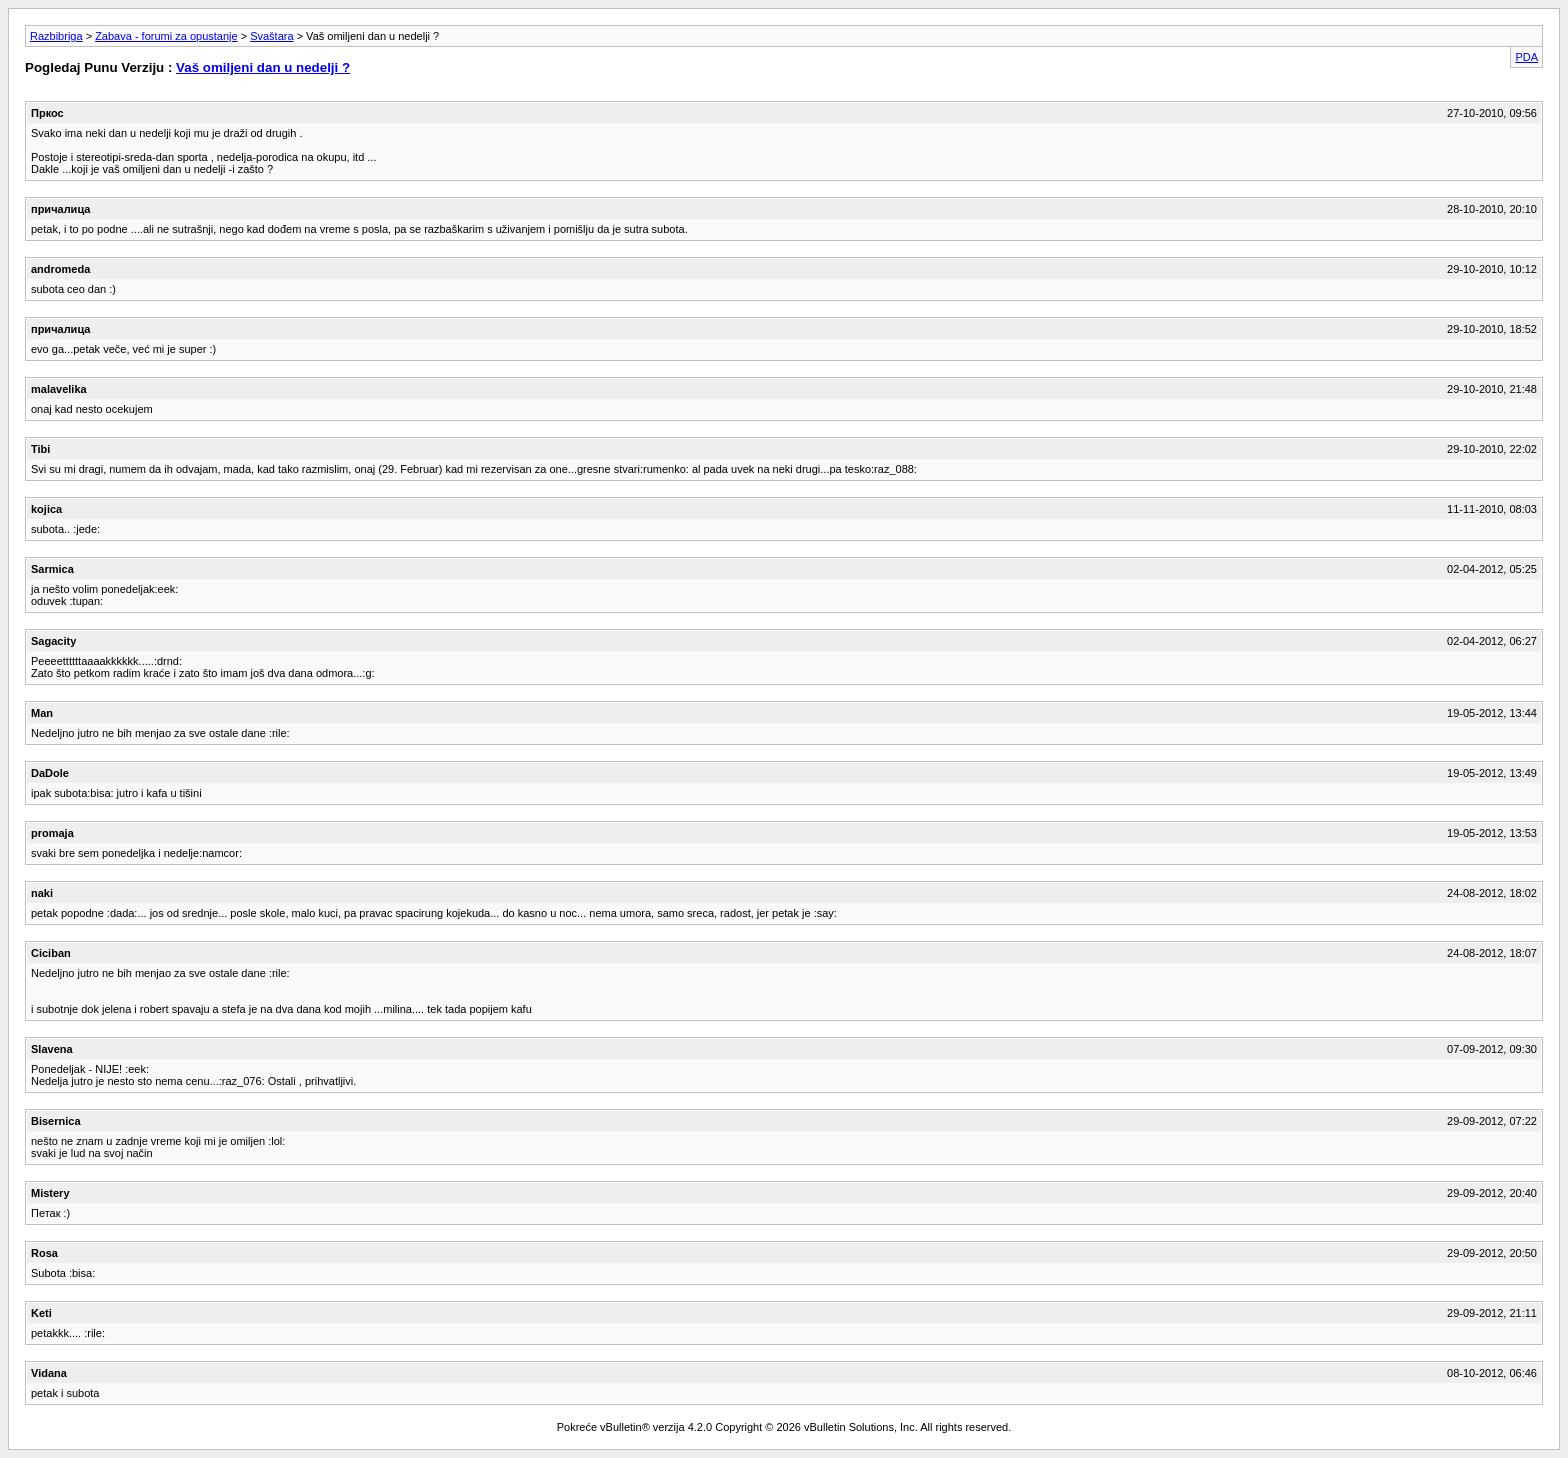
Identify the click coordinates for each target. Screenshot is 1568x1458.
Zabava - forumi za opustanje (166, 36)
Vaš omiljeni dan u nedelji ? (263, 67)
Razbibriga (56, 36)
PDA (1526, 57)
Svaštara (271, 36)
